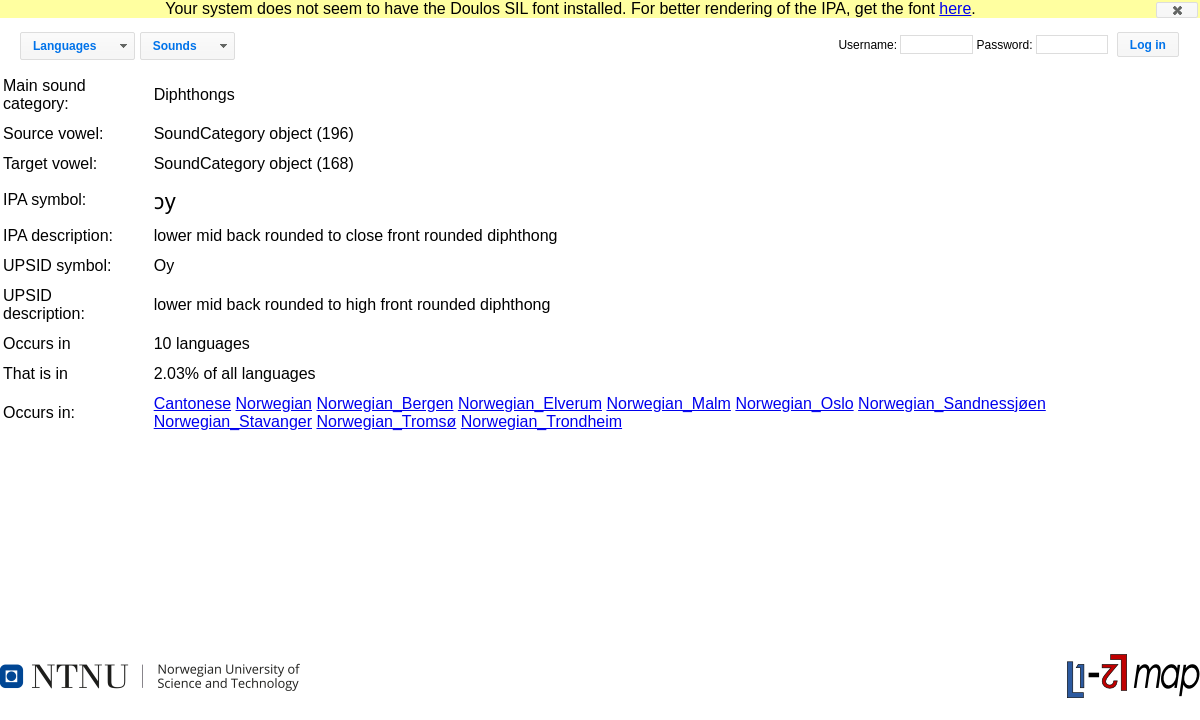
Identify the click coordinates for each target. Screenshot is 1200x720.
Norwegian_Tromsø (386, 421)
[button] (1177, 10)
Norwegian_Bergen (384, 403)
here (955, 8)
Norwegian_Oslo (794, 403)
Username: (869, 45)
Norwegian (274, 403)
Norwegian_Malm (668, 403)
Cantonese (192, 403)
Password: (1005, 45)
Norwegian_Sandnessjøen (952, 403)
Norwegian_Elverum (530, 403)
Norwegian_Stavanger (233, 421)
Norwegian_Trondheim (541, 421)
